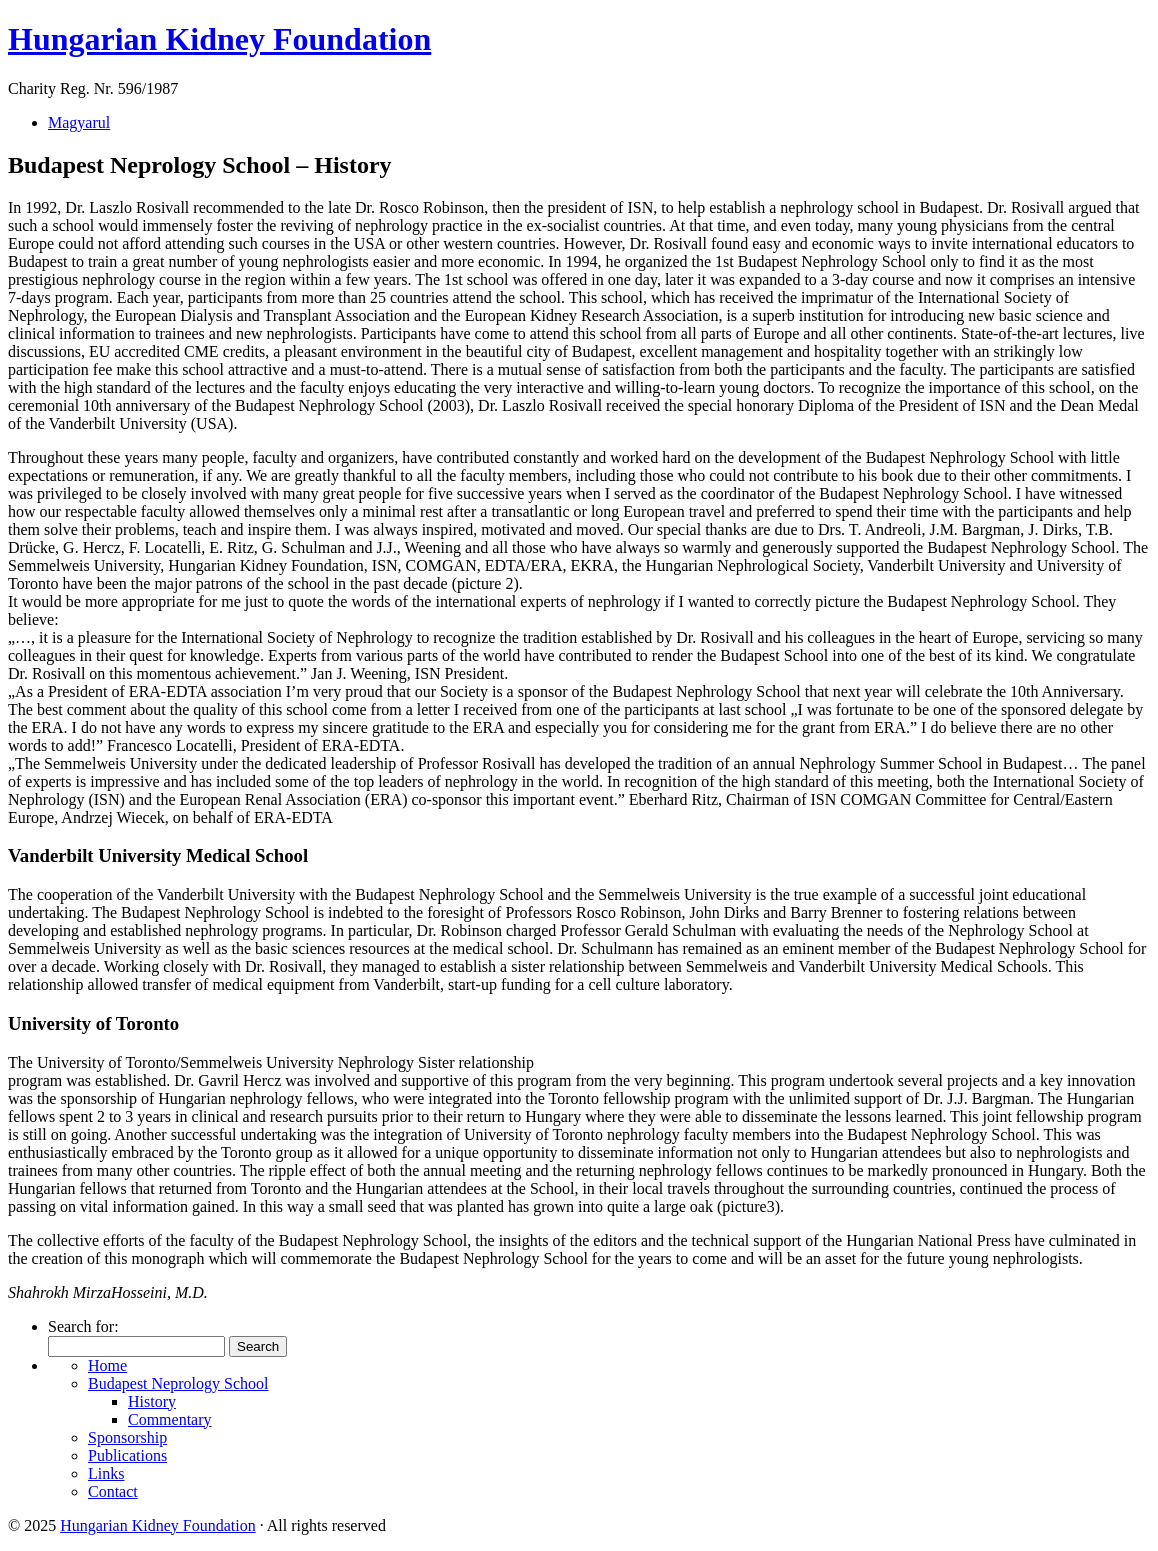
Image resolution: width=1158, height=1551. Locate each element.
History (152, 1401)
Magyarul (79, 122)
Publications (127, 1455)
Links (106, 1473)
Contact (113, 1491)
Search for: (83, 1326)
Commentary (170, 1419)
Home (107, 1365)
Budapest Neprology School (178, 1383)
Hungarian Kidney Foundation (219, 39)
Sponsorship (127, 1437)
